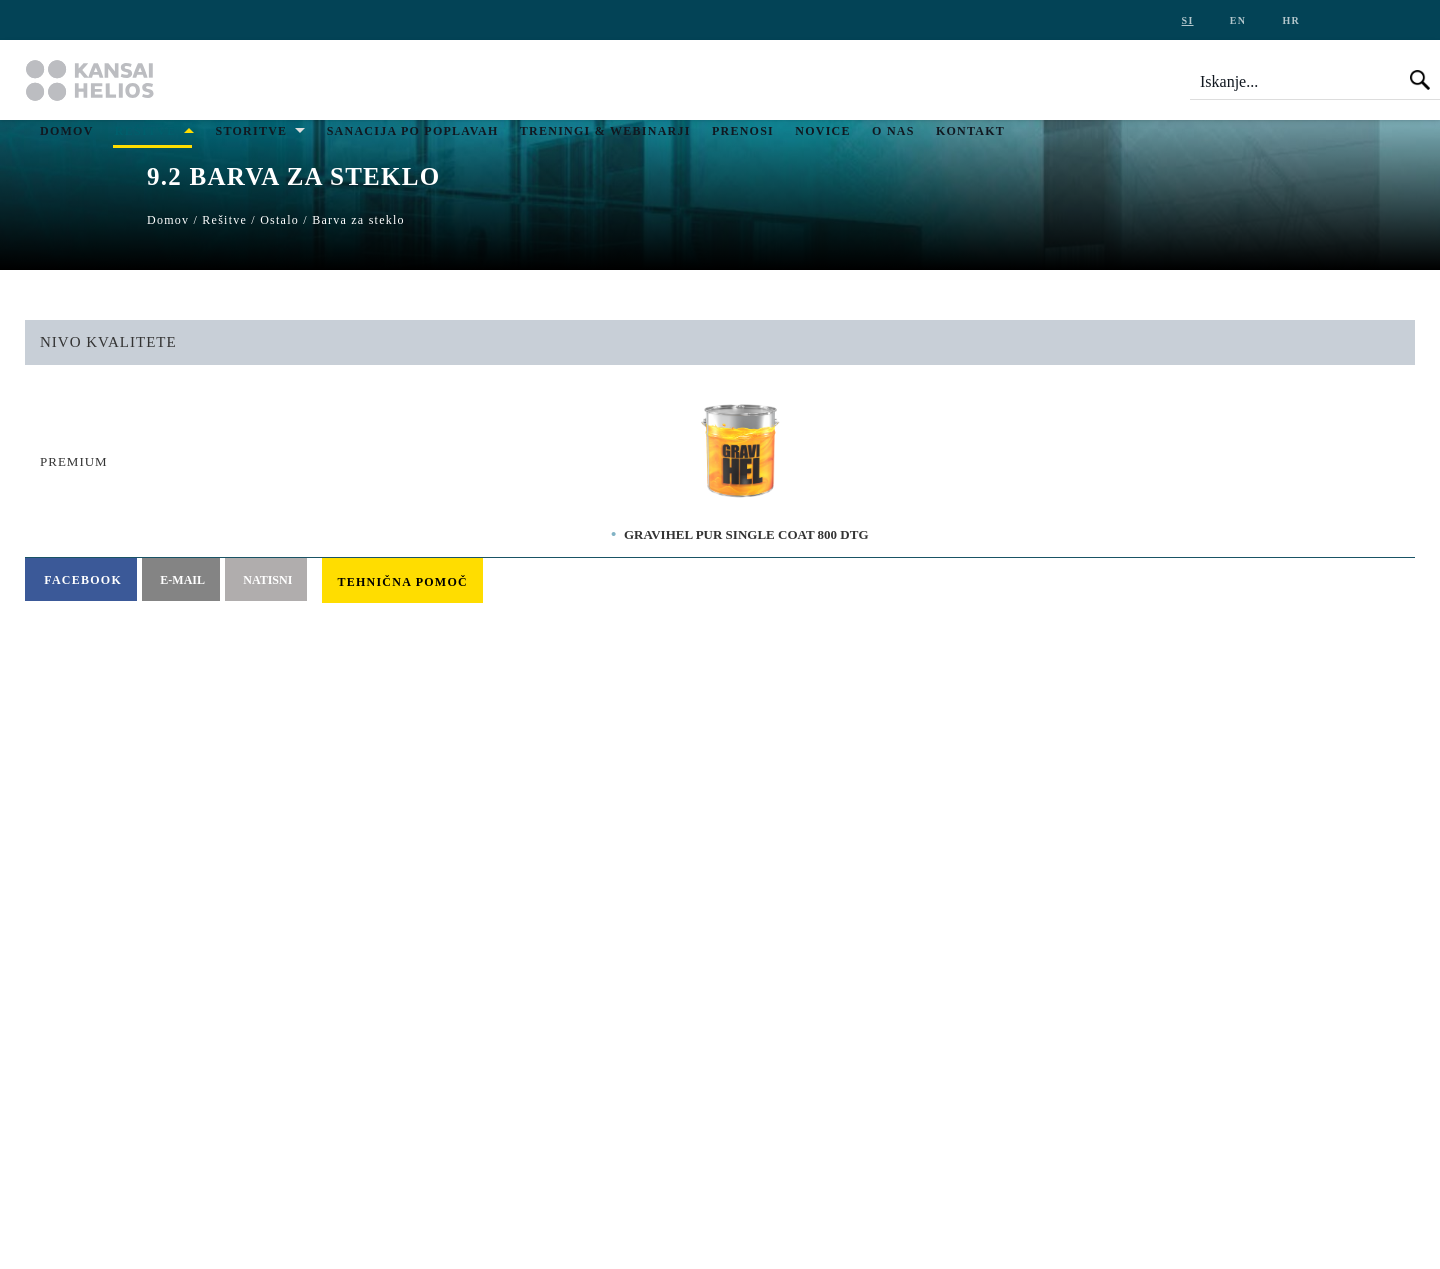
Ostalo (279, 220)
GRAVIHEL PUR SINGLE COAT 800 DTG (746, 534)
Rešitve (145, 131)
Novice (823, 131)
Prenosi (743, 131)
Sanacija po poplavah (413, 131)
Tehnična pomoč (402, 582)
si (1188, 20)
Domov (67, 131)
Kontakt (970, 131)
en (1238, 20)
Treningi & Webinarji (605, 131)
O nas (893, 131)
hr (1291, 20)
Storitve (252, 131)
